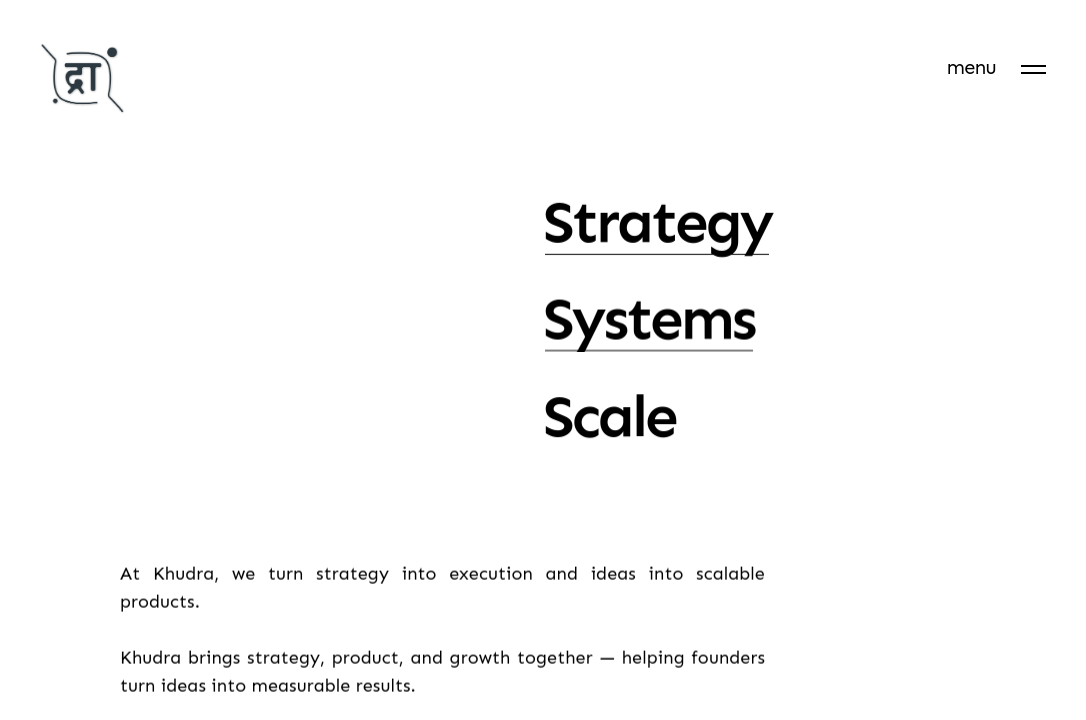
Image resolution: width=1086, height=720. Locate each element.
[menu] (996, 67)
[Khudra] (82, 81)
